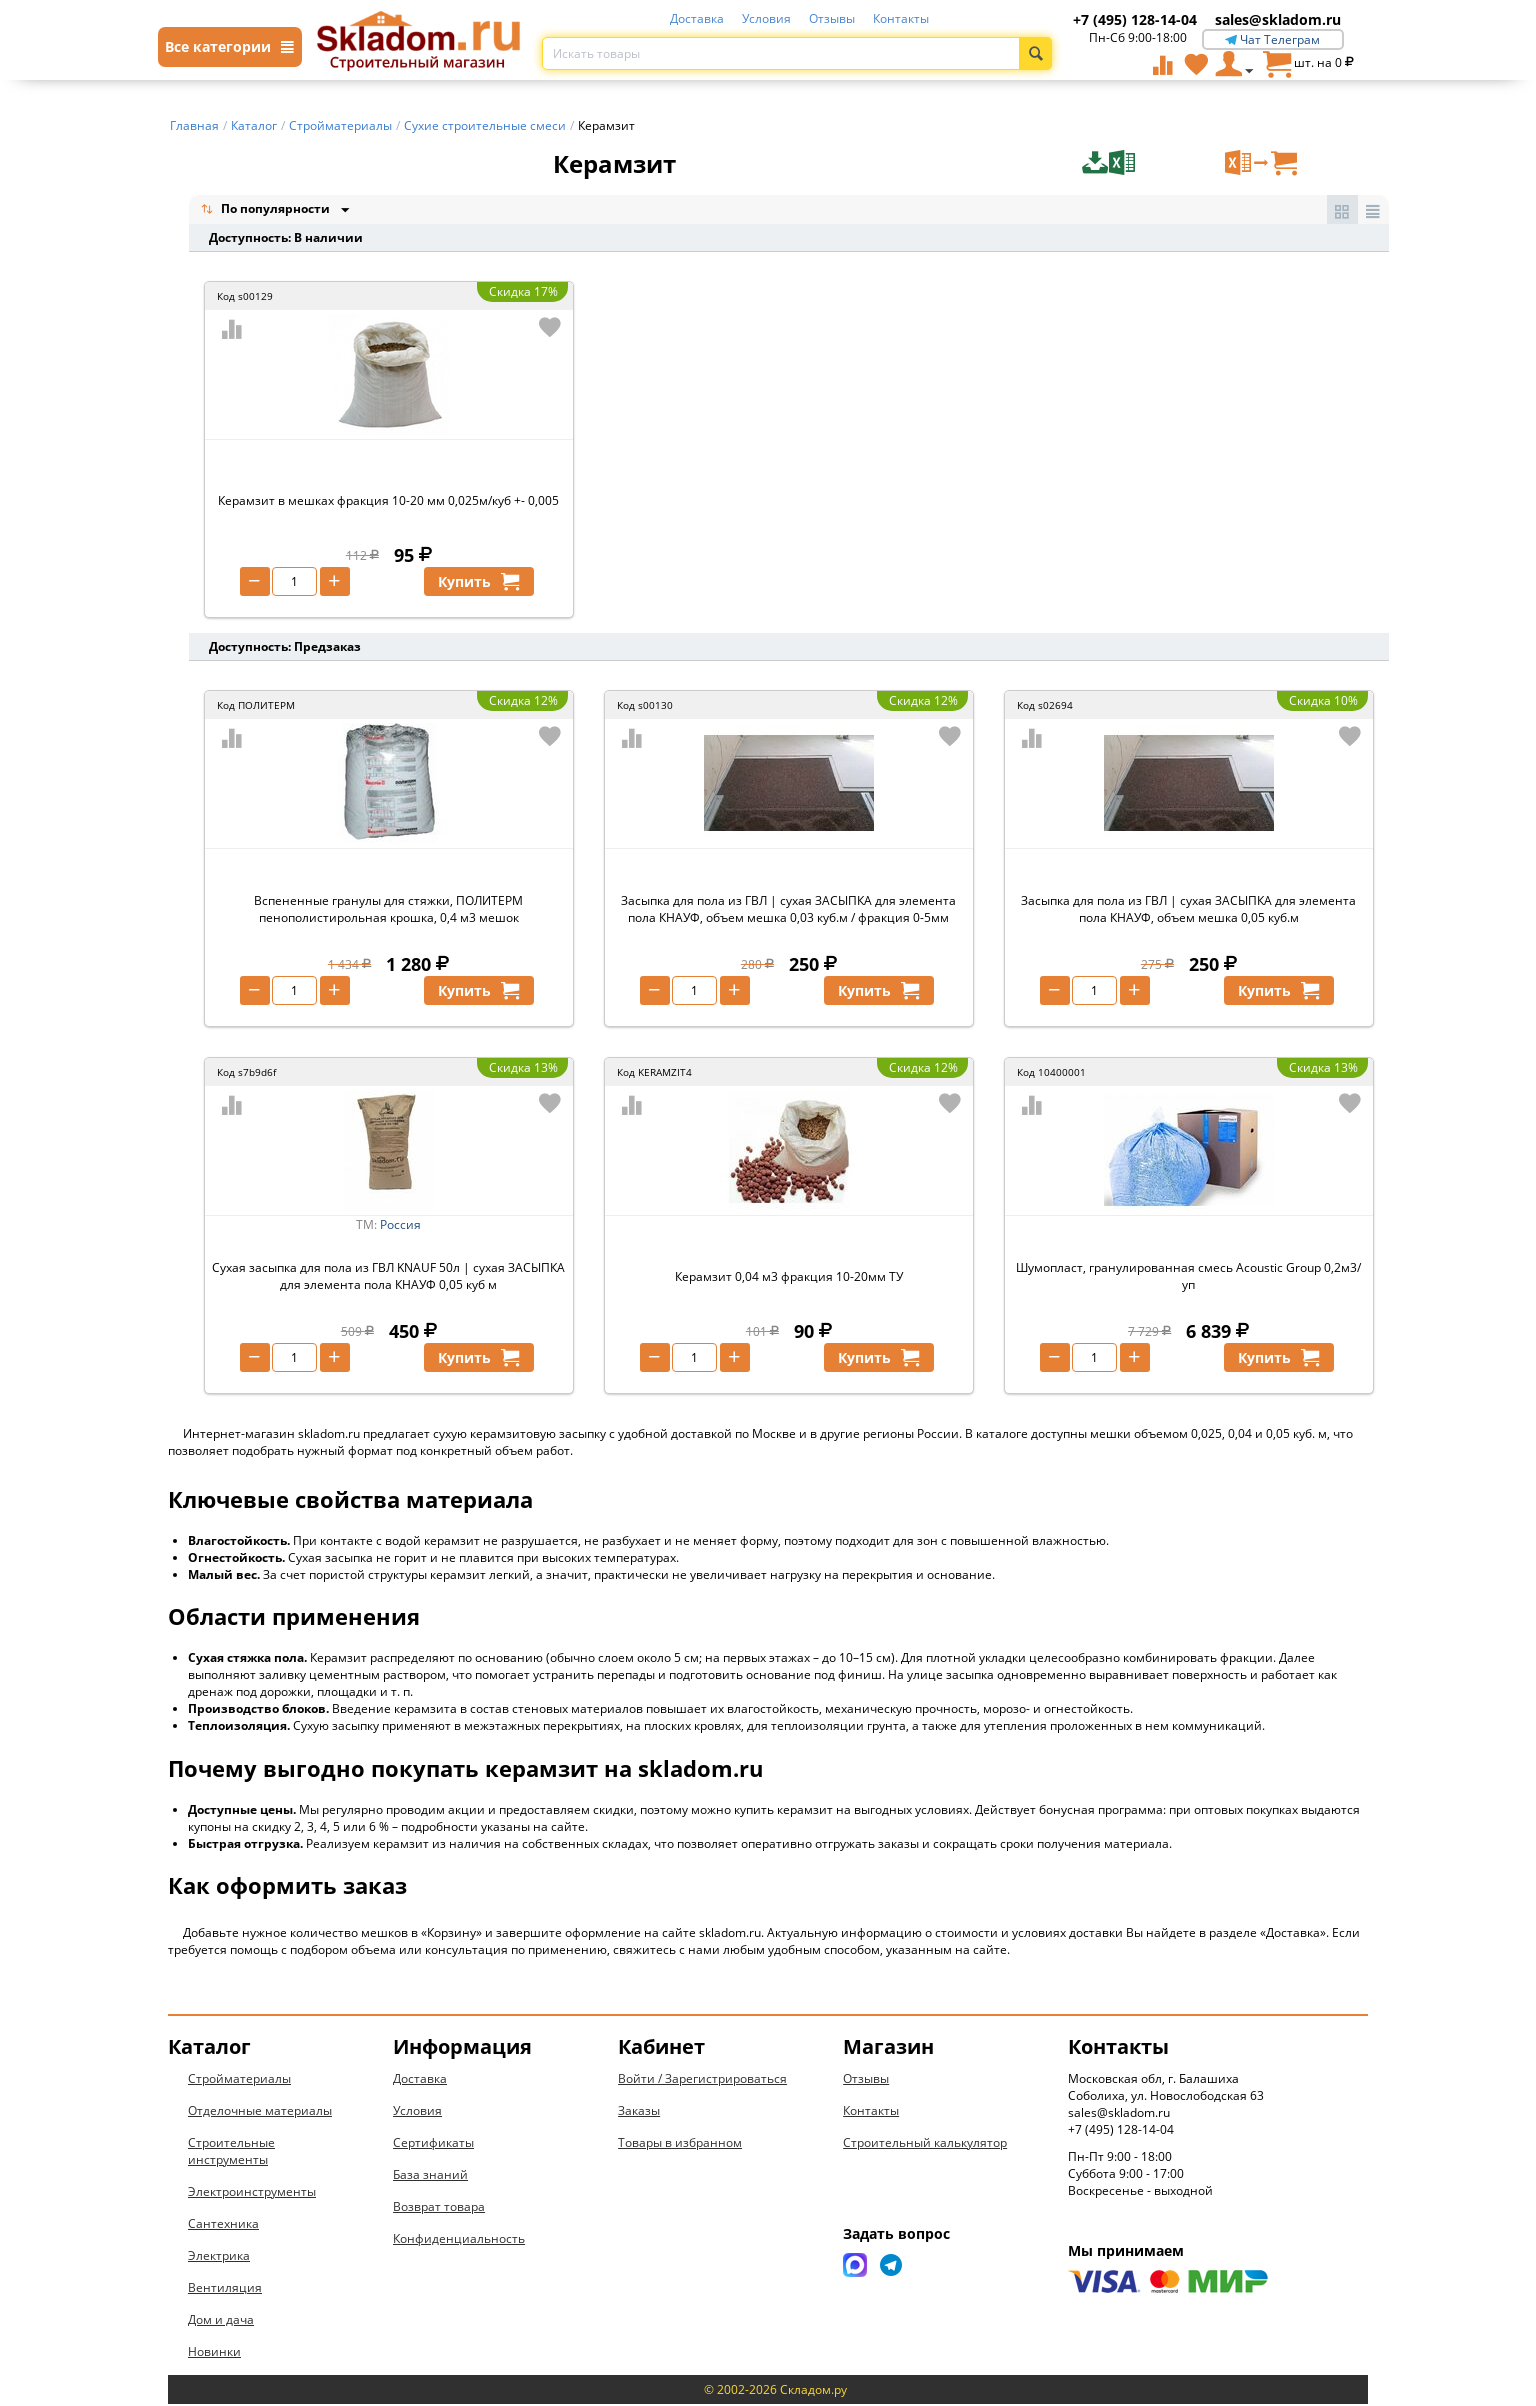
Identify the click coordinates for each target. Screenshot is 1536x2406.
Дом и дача (221, 2321)
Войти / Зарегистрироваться (702, 2080)
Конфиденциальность (459, 2240)
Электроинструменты (252, 2193)
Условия (766, 18)
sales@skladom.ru (1278, 19)
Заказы (639, 2112)
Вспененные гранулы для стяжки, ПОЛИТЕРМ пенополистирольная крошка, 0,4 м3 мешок (388, 911)
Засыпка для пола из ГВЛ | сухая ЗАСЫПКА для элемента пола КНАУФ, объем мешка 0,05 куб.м (1188, 911)
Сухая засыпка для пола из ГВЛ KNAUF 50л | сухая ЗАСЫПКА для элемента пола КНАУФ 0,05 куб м (388, 1278)
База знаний (430, 2176)
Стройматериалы (239, 2080)
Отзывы (832, 18)
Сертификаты (433, 2144)
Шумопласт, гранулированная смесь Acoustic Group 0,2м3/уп (1188, 1278)
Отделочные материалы (260, 2112)
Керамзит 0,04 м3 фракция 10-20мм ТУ (789, 1278)
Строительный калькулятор (925, 2144)
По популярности (267, 210)
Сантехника (223, 2225)
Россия (400, 1226)
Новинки (214, 2353)
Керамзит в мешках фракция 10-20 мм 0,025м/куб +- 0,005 (388, 502)
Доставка (697, 18)
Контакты (901, 18)
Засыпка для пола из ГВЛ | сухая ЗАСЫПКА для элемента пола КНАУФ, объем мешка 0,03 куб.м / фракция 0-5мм (788, 911)
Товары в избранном (680, 2144)
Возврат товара (439, 2208)
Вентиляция (225, 2289)
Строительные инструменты (231, 2153)
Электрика (219, 2257)
